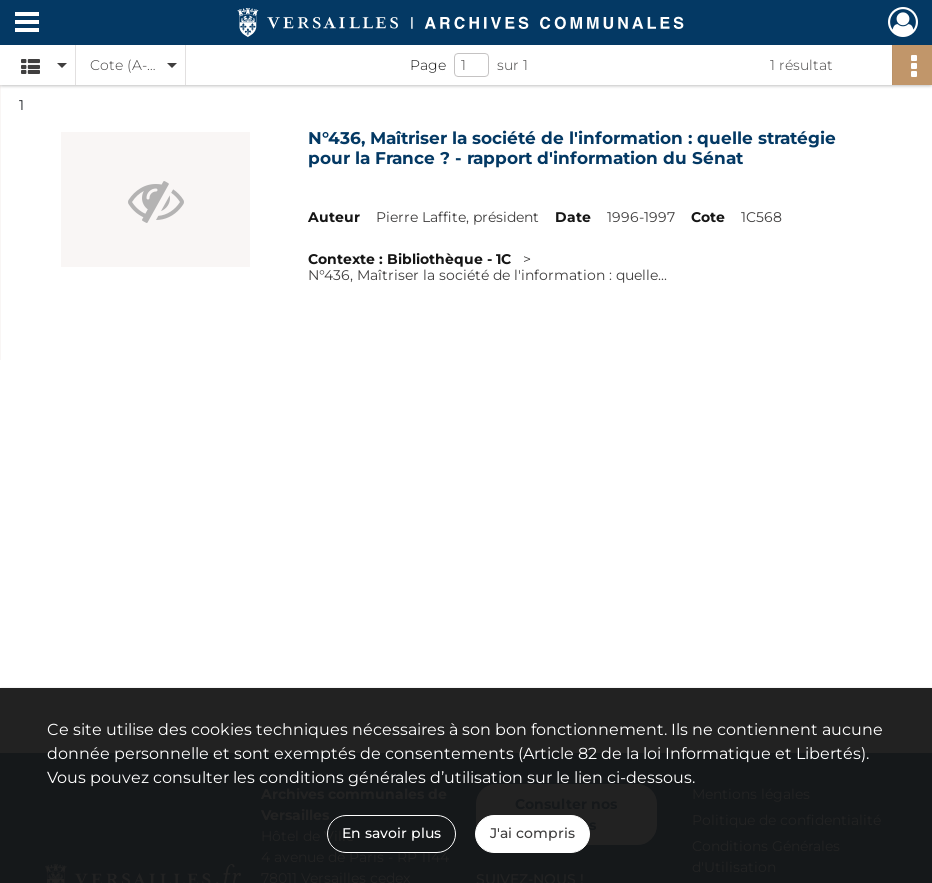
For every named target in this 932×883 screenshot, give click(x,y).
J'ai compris (532, 833)
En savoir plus (391, 833)
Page (428, 65)
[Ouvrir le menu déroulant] (27, 24)
